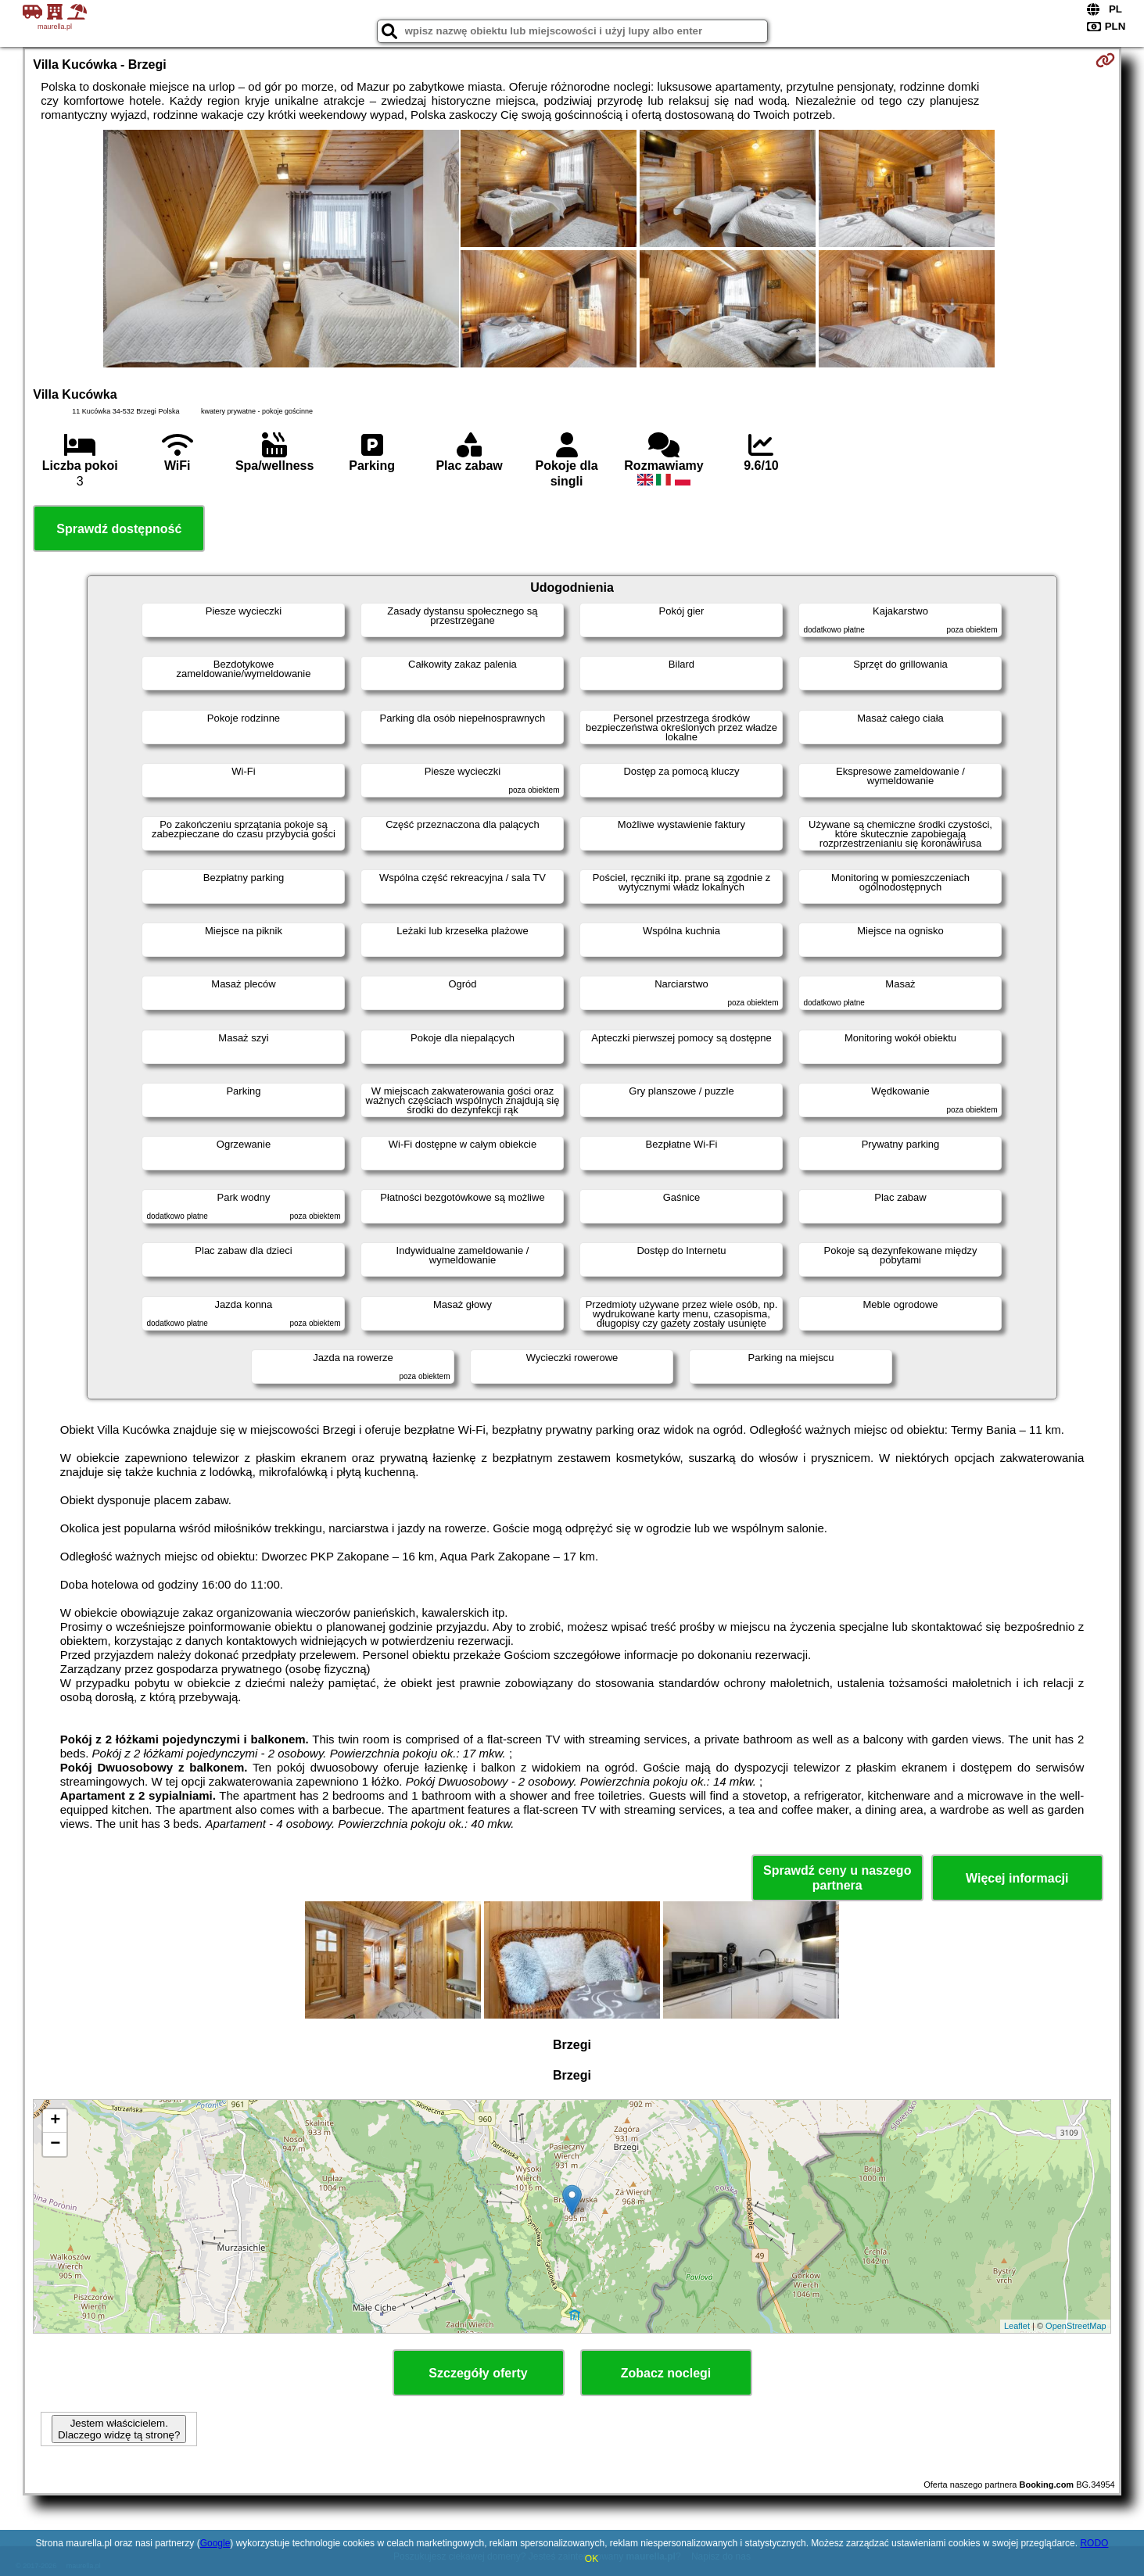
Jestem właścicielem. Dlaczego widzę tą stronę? (119, 2429)
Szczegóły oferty (478, 2373)
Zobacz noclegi (666, 2373)
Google (215, 2543)
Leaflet (1017, 2326)
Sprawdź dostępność (118, 529)
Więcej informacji (1017, 1878)
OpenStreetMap (1075, 2326)
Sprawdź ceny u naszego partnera (837, 1878)
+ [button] (55, 2121)
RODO (1094, 2543)
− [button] (55, 2144)
